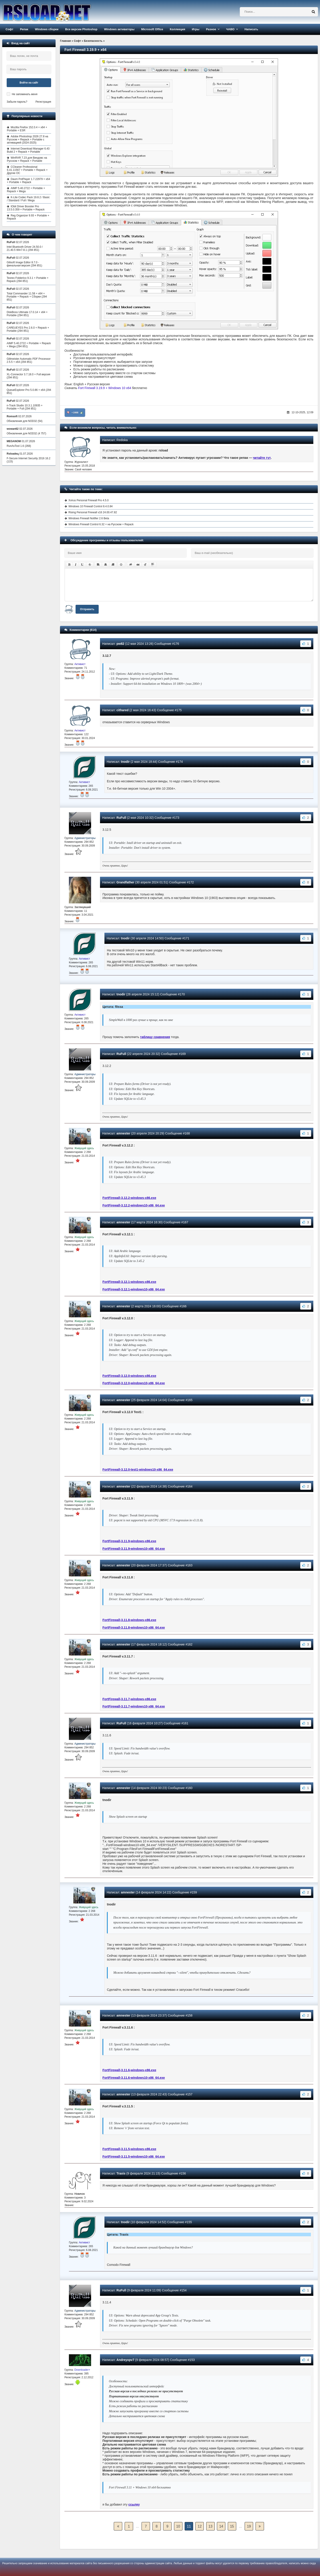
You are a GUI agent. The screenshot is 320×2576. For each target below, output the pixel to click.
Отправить (87, 609)
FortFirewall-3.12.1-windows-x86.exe (129, 1282)
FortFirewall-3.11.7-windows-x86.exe (129, 1699)
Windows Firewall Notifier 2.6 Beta (88, 518)
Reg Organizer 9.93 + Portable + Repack (28, 217)
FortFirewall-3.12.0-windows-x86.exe (129, 1376)
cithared (122, 710)
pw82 (120, 643)
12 (200, 2526)
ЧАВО (230, 29)
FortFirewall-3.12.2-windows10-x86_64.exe (133, 1205)
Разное (211, 29)
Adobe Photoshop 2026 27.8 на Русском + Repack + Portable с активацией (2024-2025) (27, 139)
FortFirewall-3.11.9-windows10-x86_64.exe (133, 1548)
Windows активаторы (119, 29)
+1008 (75, 412)
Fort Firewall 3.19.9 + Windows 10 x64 (104, 388)
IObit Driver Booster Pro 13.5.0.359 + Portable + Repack (25, 208)
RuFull (121, 817)
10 (178, 2526)
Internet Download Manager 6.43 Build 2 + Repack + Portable (28, 150)
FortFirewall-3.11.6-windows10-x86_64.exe (133, 2077)
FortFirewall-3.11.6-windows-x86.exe (129, 2070)
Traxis (120, 2173)
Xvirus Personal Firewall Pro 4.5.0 (88, 500)
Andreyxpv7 (125, 2360)
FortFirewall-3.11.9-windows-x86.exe (129, 1541)
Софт (9, 29)
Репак (24, 29)
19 (249, 2526)
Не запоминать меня (24, 94)
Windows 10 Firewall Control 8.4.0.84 (90, 506)
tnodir (125, 761)
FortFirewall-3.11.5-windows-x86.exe (129, 2149)
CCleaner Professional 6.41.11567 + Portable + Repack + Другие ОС (27, 170)
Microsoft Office (152, 29)
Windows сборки (46, 29)
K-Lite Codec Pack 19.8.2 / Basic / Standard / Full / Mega (28, 199)
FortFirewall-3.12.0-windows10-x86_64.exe (133, 1383)
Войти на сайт (29, 82)
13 (210, 2526)
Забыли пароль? (17, 101)
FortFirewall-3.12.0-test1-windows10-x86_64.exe (137, 1469)
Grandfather (125, 882)
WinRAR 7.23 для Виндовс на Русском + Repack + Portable (27, 159)
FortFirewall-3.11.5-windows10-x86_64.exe (133, 2156)
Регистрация (43, 101)
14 (221, 2526)
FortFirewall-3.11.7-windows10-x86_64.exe (133, 1706)
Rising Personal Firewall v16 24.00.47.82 (92, 512)
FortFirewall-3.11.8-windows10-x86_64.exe (133, 1627)
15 (232, 2526)
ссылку (134, 2504)
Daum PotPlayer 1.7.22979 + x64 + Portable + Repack (28, 181)
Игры (195, 29)
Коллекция (177, 29)
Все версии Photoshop (81, 29)
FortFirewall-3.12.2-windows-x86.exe (129, 1198)
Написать (251, 29)
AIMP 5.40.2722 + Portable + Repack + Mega (26, 190)
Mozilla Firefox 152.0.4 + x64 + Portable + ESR (27, 129)
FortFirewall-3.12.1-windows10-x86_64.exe (133, 1289)
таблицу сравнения (155, 1037)
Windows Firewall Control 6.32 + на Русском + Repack (101, 524)
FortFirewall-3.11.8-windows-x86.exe (129, 1620)
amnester (123, 1133)
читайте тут (262, 457)
